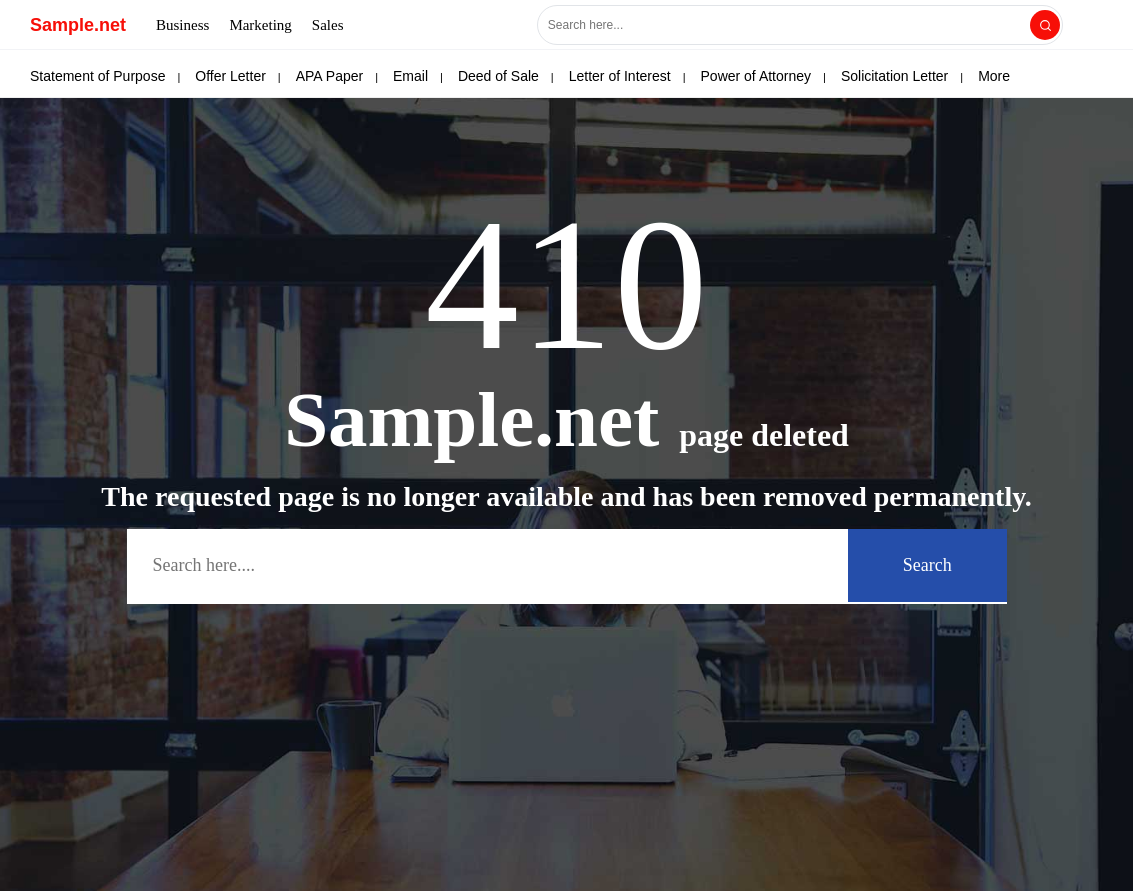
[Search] (1045, 25)
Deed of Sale (498, 76)
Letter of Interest (620, 76)
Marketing (260, 25)
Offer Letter (230, 76)
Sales (328, 25)
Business (182, 25)
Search (927, 565)
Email (410, 76)
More (994, 76)
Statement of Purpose (97, 76)
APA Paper (329, 76)
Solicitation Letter (894, 76)
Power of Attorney (756, 76)
